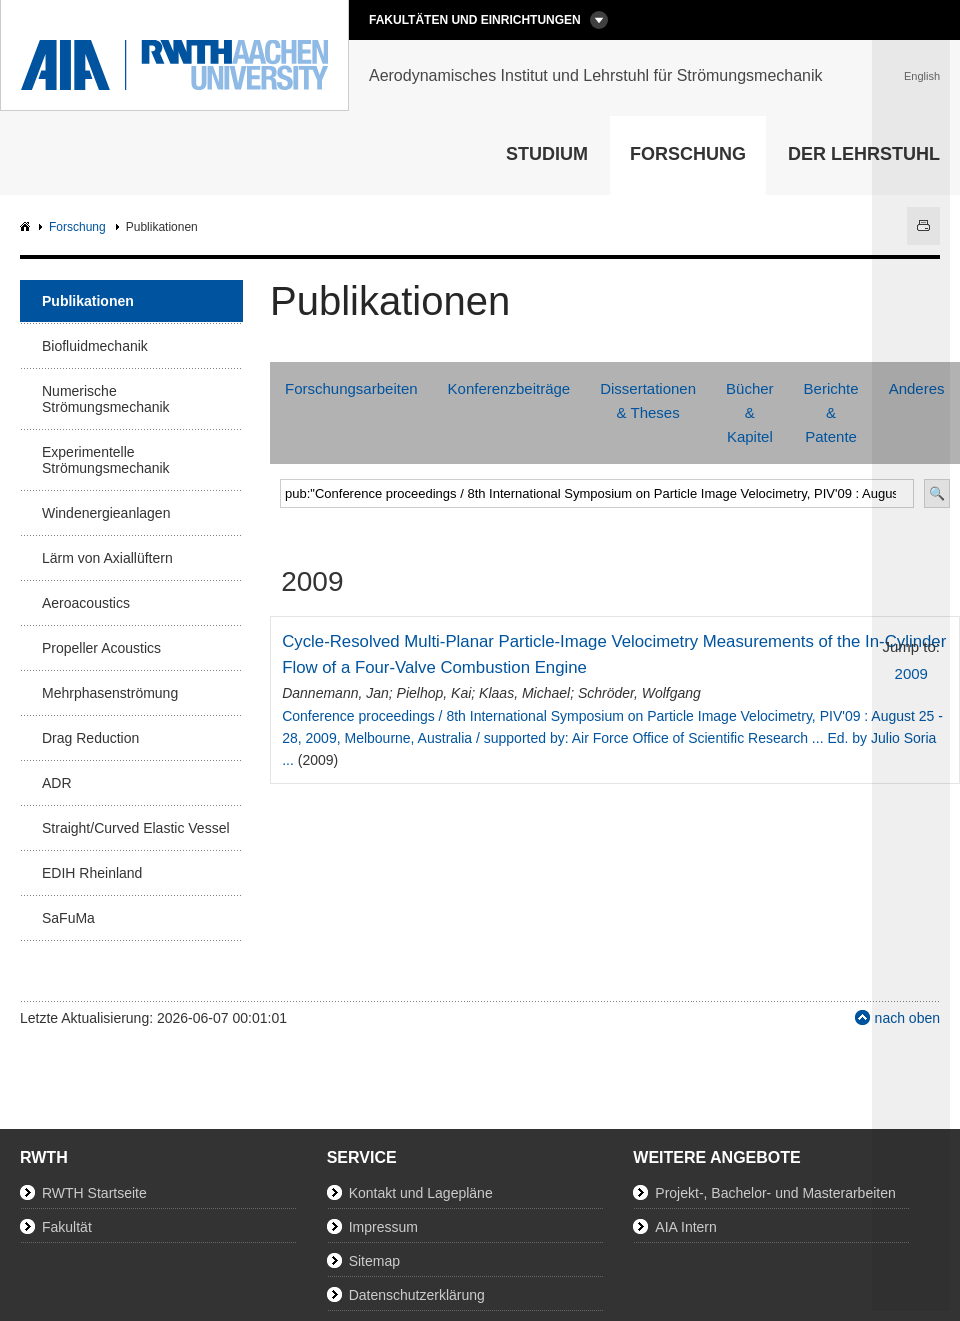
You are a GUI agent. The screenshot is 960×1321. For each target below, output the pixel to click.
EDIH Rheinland (92, 873)
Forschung (688, 154)
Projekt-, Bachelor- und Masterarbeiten (775, 1193)
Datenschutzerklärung (417, 1295)
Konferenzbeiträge (509, 388)
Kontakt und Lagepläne (421, 1193)
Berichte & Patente (831, 412)
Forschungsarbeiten (351, 388)
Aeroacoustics (86, 603)
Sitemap (374, 1261)
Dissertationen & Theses (648, 400)
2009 (911, 673)
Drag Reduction (90, 738)
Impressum (383, 1227)
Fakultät (67, 1227)
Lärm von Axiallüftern (107, 558)
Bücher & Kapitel (750, 412)
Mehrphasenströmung (110, 693)
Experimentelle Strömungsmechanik (106, 460)
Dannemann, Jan (335, 693)
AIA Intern (685, 1227)
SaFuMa (68, 918)
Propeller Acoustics (101, 648)
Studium (547, 154)
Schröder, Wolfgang (639, 693)
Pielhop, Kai (434, 693)
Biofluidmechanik (95, 346)
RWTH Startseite (94, 1193)
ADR (57, 783)
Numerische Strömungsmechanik (106, 399)
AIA (27, 227)
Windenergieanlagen (106, 513)
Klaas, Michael (524, 693)
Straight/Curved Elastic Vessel (136, 828)
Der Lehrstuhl (864, 154)
